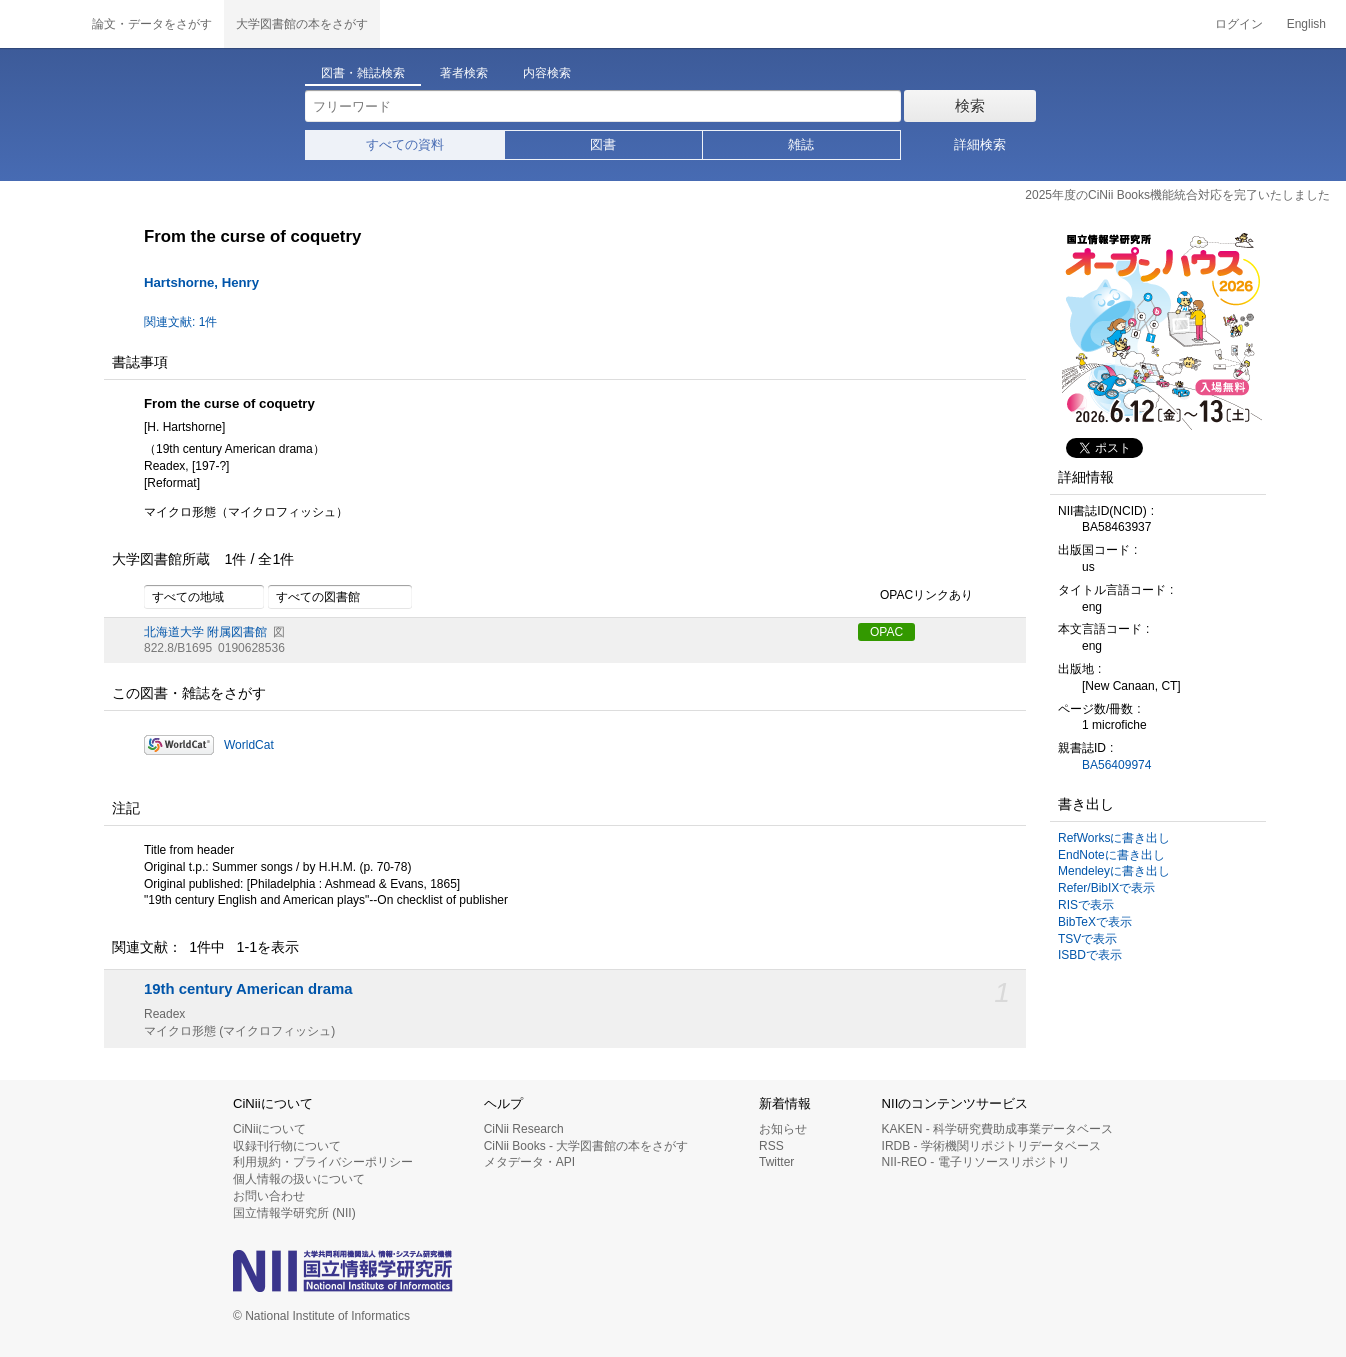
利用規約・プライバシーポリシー (323, 1162)
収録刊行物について (287, 1146)
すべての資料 (405, 144)
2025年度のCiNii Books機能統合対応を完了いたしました (1177, 195)
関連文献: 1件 (180, 322)
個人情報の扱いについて (299, 1179)
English (1306, 24)
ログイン (1239, 24)
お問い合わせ (269, 1196)
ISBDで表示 (1090, 955)
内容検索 (547, 73)
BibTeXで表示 (1095, 922)
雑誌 (801, 144)
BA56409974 (1116, 765)
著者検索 (464, 73)
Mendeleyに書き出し (1114, 871)
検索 (970, 105)
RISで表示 (1086, 905)
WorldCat (249, 745)
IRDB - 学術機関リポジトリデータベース (991, 1146)
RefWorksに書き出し (1114, 838)
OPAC (886, 632)
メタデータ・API (529, 1162)
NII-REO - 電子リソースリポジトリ (976, 1162)
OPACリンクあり (915, 596)
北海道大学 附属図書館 (205, 632)
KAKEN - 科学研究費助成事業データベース (997, 1129)
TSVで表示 (1087, 939)
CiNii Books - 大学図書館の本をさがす (586, 1146)
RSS (771, 1146)
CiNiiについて (269, 1129)
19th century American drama (248, 989)
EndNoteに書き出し (1111, 855)
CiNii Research (524, 1129)
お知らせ (783, 1129)
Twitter (776, 1162)
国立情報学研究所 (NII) (294, 1213)
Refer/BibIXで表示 (1106, 888)
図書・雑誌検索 (363, 73)
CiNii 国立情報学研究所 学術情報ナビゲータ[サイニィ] (40, 24)
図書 (603, 144)
